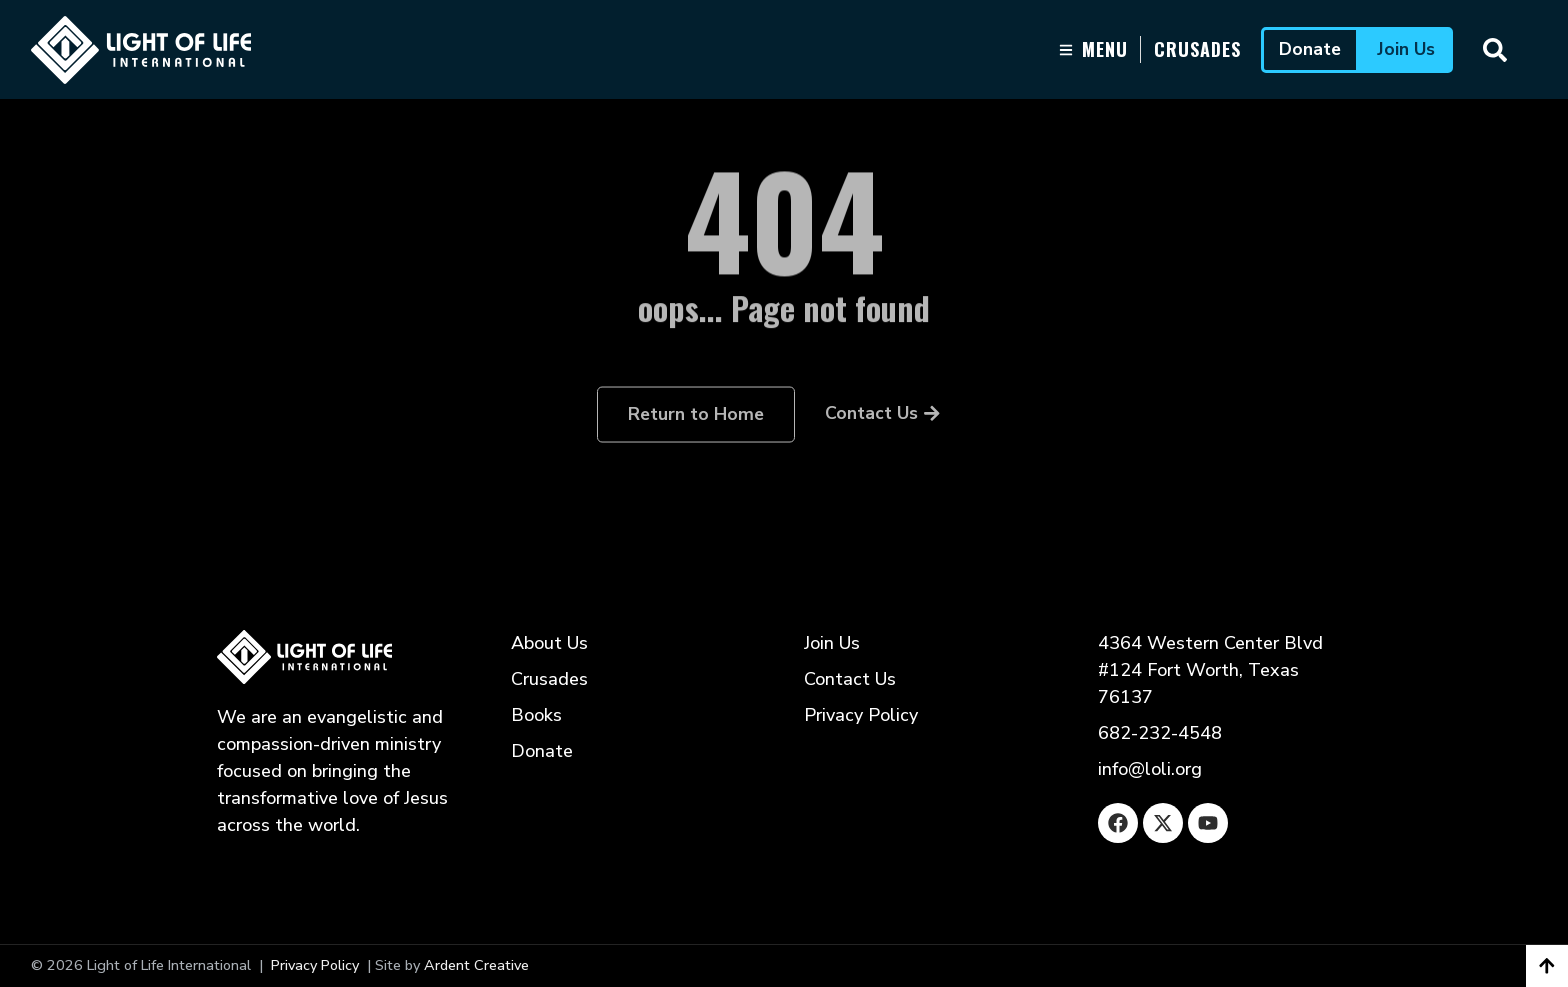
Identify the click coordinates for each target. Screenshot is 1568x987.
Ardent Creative (476, 965)
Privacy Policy (315, 965)
